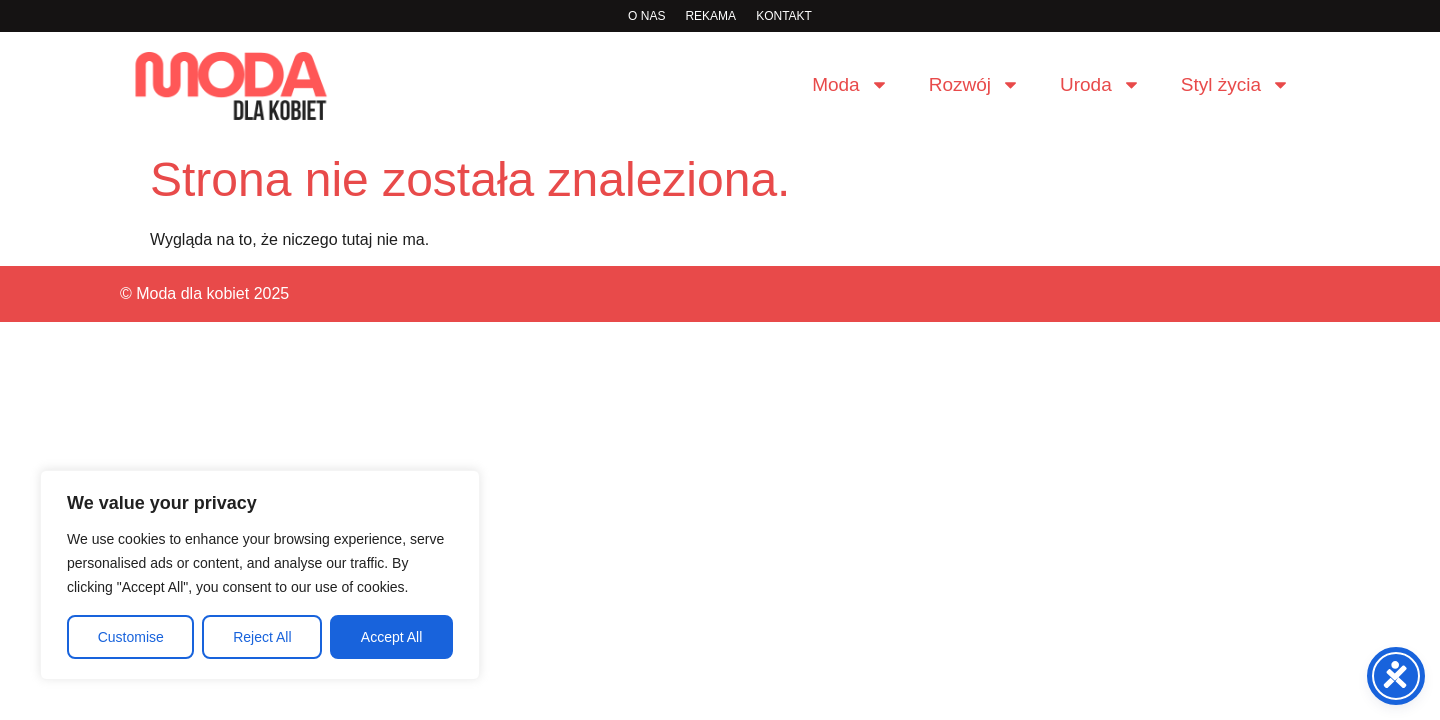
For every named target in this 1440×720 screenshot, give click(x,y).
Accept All (391, 637)
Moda (850, 84)
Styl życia (1235, 84)
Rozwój (974, 84)
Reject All (262, 637)
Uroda (1100, 84)
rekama (710, 16)
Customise (131, 637)
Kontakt (784, 16)
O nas (646, 16)
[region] (260, 575)
